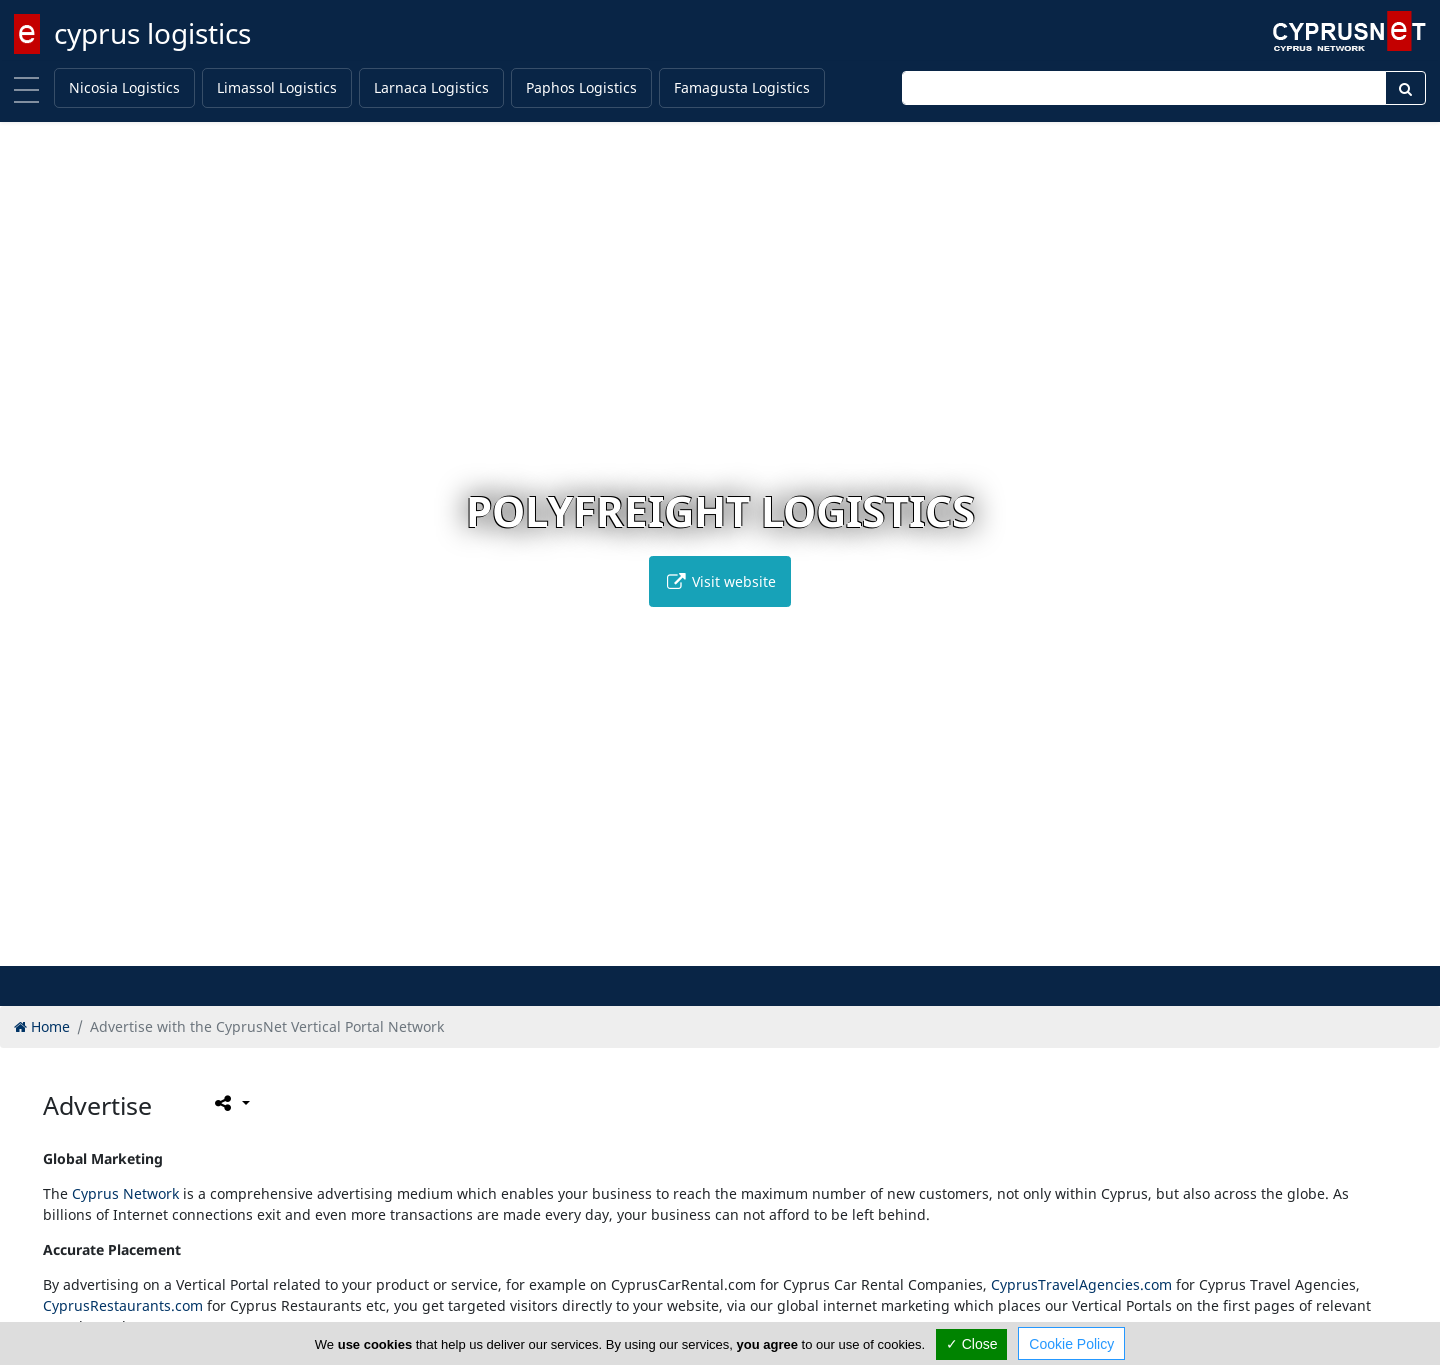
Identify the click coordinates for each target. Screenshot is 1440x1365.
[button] (678, 947)
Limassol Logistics (277, 87)
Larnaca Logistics (431, 87)
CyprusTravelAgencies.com (1081, 1284)
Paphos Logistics (581, 87)
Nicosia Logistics (124, 87)
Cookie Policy (1071, 1344)
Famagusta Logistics (742, 87)
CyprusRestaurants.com (123, 1305)
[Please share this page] (230, 1103)
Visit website (720, 581)
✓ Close (972, 1344)
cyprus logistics (152, 33)
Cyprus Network (125, 1193)
